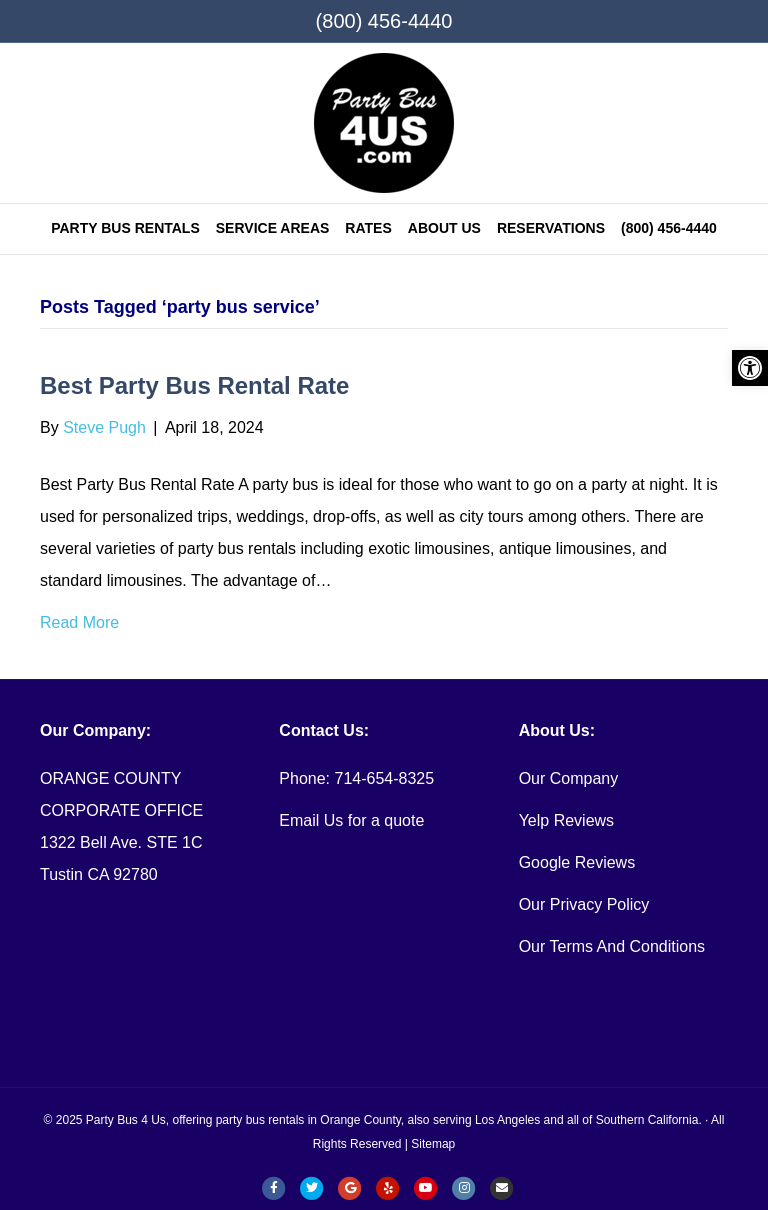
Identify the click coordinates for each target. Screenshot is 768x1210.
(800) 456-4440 (384, 21)
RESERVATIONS (551, 228)
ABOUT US (444, 228)
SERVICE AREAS (273, 228)
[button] (750, 368)
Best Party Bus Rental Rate (194, 385)
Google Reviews (577, 862)
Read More (79, 622)
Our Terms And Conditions (612, 946)
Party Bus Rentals (125, 228)
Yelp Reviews (566, 820)
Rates (368, 228)
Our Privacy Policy (584, 904)
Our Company (569, 778)
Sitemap (433, 1144)
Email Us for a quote (351, 820)
